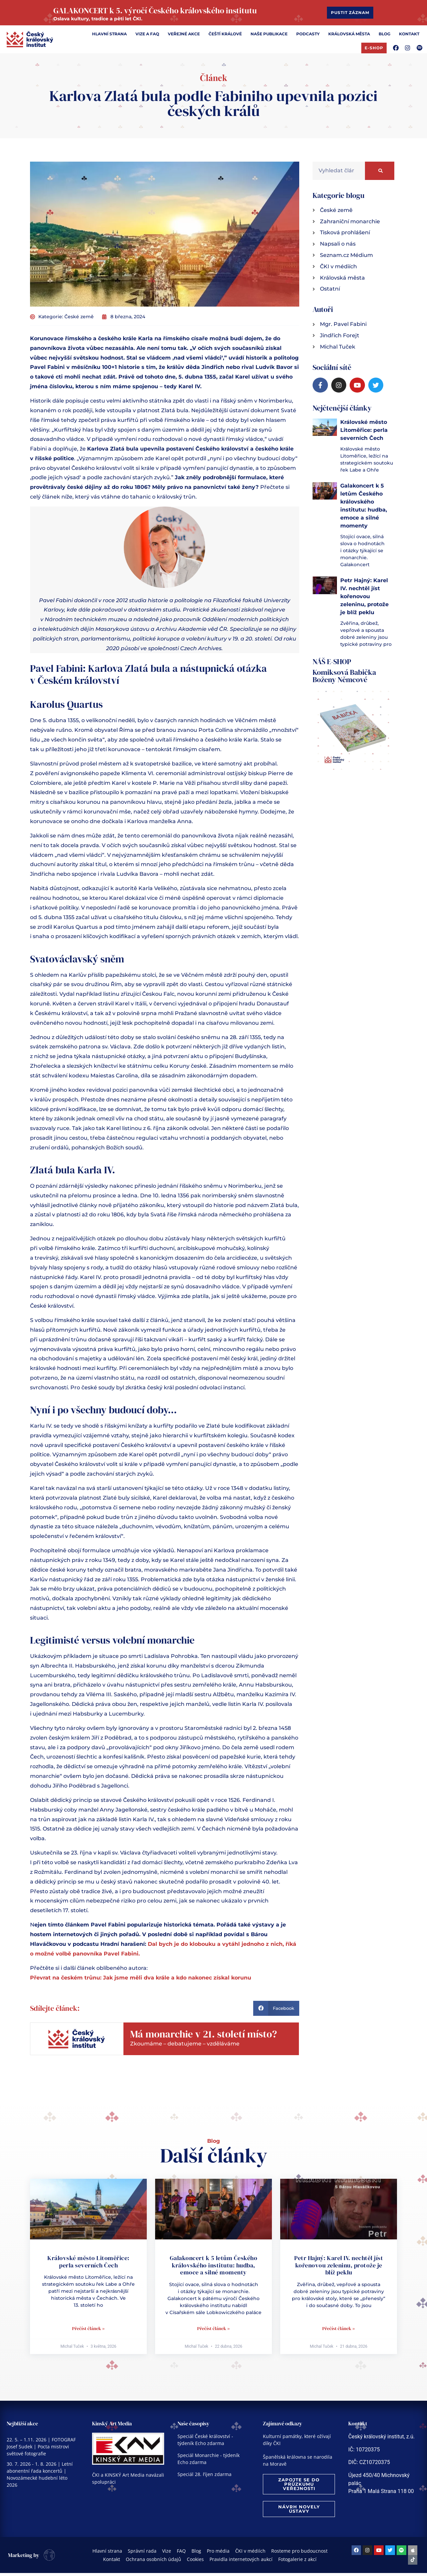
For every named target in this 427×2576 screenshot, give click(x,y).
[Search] (379, 176)
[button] (276, 2013)
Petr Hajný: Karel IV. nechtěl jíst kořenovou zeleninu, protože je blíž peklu (364, 602)
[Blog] (384, 39)
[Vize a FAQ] (147, 39)
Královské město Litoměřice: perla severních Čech (364, 435)
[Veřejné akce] (183, 39)
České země (79, 322)
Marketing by (23, 2559)
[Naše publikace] (269, 39)
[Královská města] (349, 39)
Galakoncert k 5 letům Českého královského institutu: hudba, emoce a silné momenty (214, 2270)
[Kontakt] (409, 39)
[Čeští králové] (225, 39)
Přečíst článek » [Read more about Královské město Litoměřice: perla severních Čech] (88, 2333)
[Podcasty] (308, 39)
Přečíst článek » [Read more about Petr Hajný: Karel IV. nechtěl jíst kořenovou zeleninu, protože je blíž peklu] (338, 2333)
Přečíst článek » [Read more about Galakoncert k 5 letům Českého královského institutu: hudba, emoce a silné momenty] (213, 2333)
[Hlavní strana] (109, 39)
